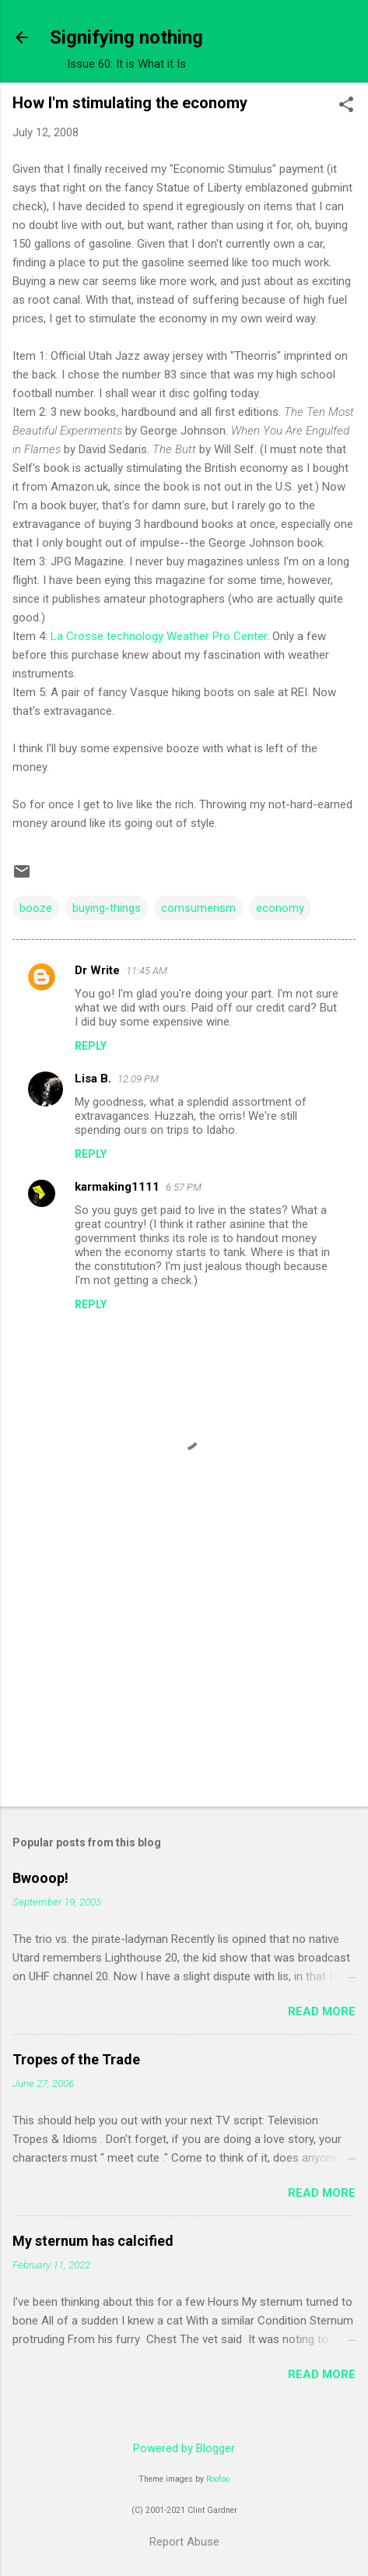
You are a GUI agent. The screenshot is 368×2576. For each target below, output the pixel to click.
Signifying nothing (126, 37)
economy (280, 908)
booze (35, 908)
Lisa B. (93, 1079)
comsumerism (198, 908)
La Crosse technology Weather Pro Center (159, 636)
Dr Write (97, 970)
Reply (91, 1046)
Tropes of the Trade (76, 2059)
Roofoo (218, 2479)
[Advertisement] (184, 1673)
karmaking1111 (117, 1187)
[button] (346, 106)
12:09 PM (138, 1079)
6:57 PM (184, 1187)
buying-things (106, 908)
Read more (322, 2011)
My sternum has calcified (92, 2241)
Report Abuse (184, 2542)
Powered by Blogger (184, 2448)
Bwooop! (40, 1878)
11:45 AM (146, 971)
